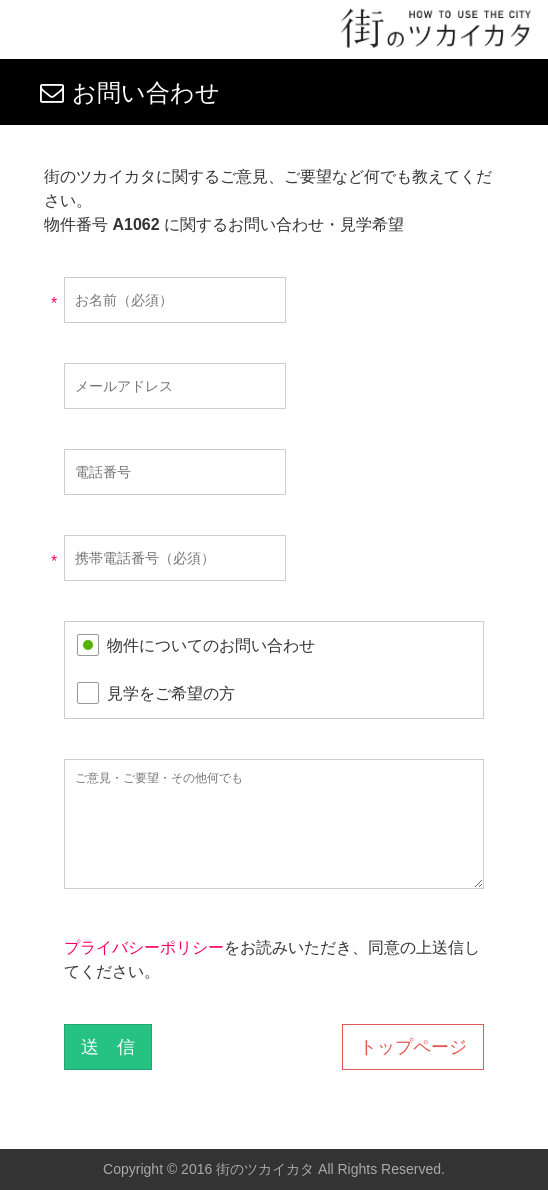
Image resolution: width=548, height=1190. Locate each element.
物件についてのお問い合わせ (211, 645)
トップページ (413, 1047)
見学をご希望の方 (171, 693)
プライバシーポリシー (144, 947)
